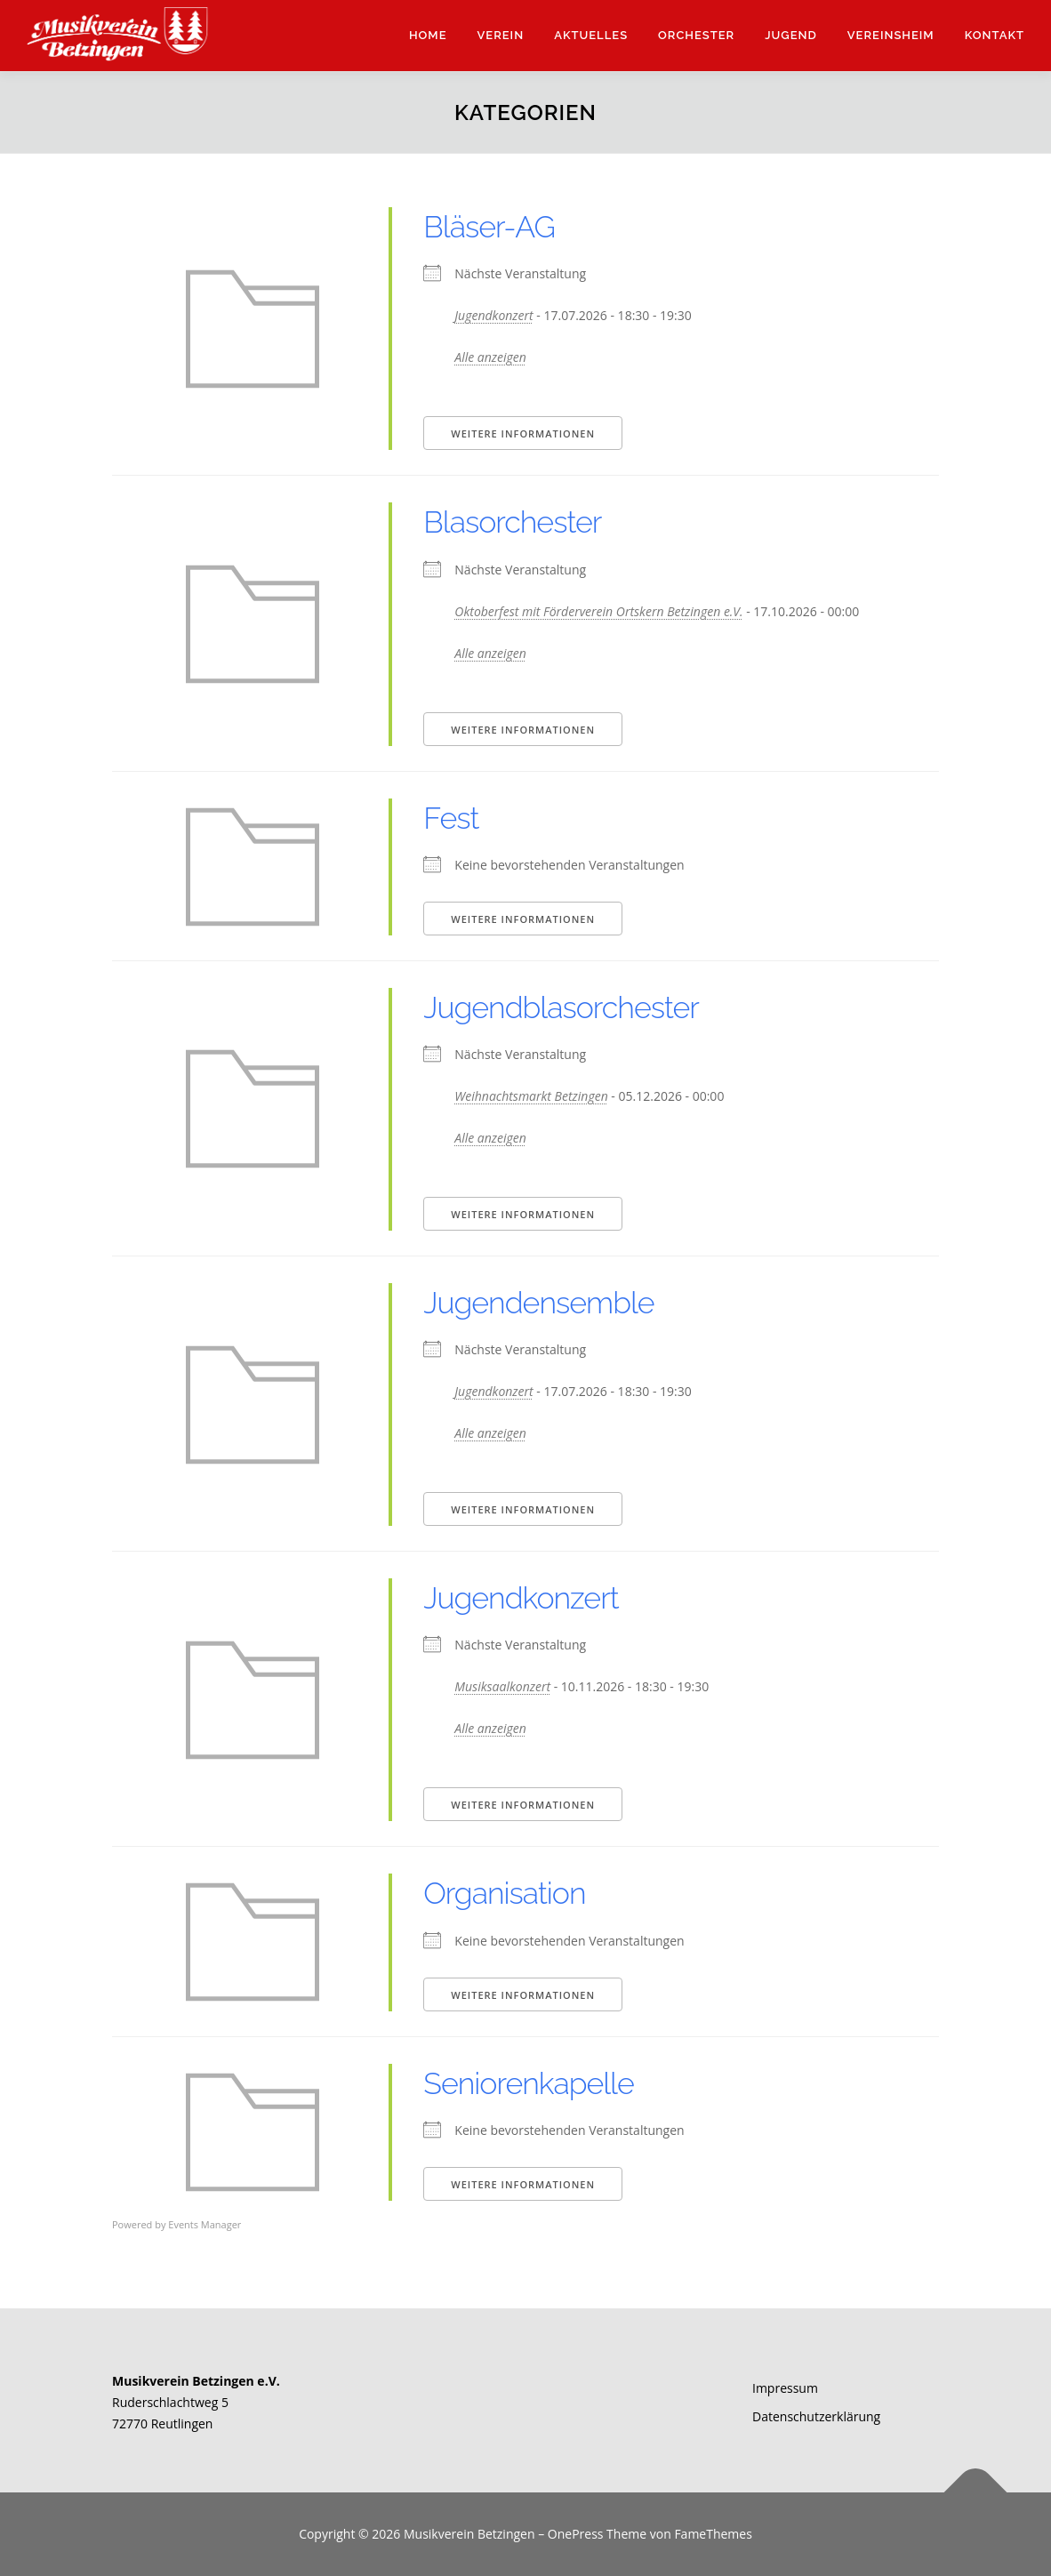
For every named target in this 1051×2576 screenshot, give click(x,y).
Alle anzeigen (490, 357)
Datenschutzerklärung (816, 2416)
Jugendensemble (538, 1302)
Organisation (504, 1893)
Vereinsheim (891, 35)
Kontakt (994, 35)
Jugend (791, 35)
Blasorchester (512, 522)
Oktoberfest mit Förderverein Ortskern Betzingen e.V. (598, 611)
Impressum (785, 2387)
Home (428, 35)
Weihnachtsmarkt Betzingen (530, 1095)
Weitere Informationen (523, 433)
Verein (501, 35)
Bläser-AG (488, 227)
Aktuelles (591, 35)
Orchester (696, 35)
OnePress (576, 2533)
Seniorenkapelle (528, 2083)
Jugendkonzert (493, 315)
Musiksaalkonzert (502, 1686)
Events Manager (204, 2224)
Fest (450, 818)
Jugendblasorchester (561, 1007)
